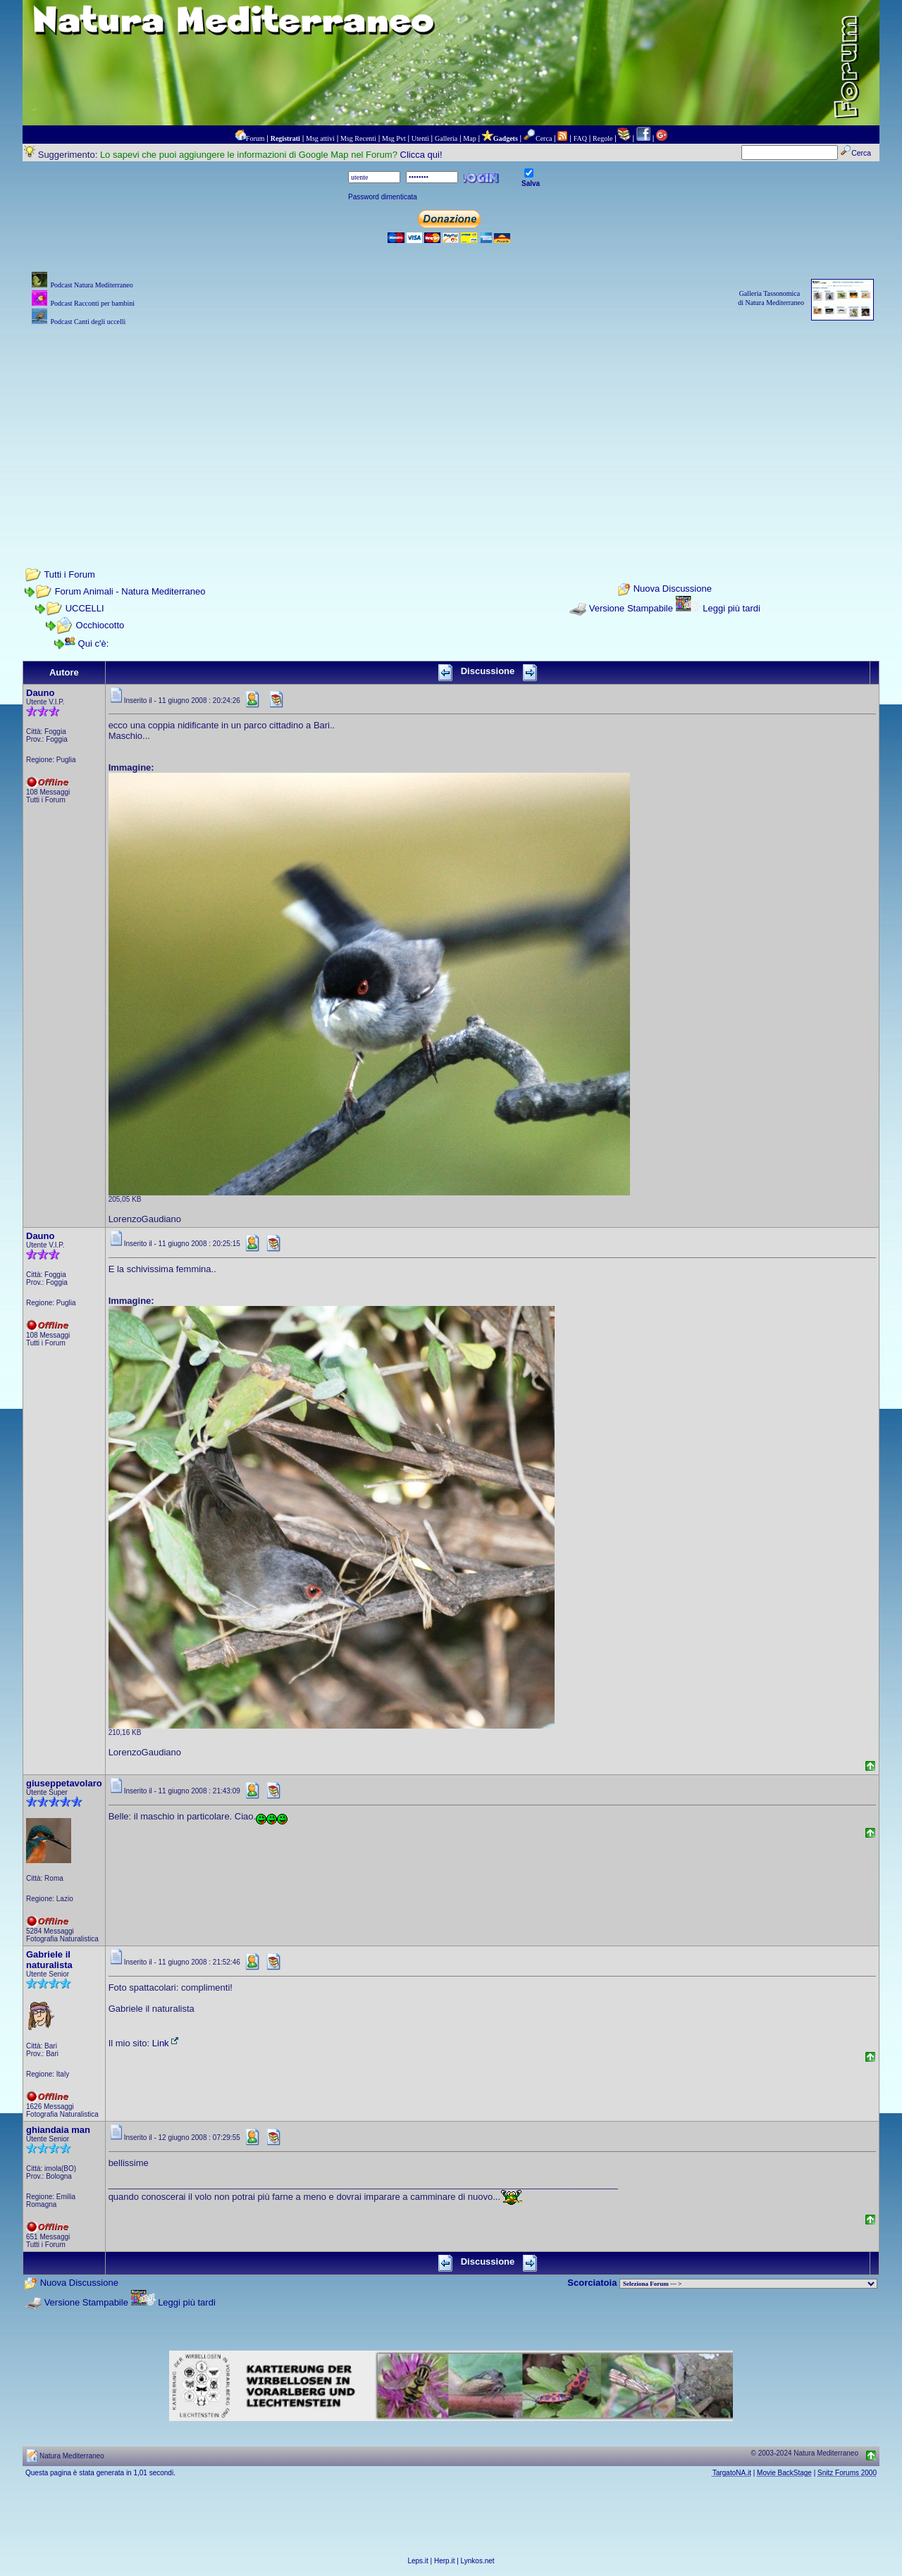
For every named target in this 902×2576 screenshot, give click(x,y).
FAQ (580, 138)
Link (166, 2043)
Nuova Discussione (673, 589)
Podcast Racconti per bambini (92, 303)
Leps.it (417, 2561)
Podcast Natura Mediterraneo (91, 285)
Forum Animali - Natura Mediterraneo (130, 591)
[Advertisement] (451, 427)
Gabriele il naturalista (49, 1959)
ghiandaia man (58, 2129)
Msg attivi (320, 138)
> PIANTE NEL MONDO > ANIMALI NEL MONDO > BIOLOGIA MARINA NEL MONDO (748, 2284)
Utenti (420, 138)
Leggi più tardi (731, 608)
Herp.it (444, 2561)
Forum (255, 138)
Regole (602, 138)
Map (469, 138)
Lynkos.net (478, 2561)
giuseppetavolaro (64, 1783)
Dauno (40, 692)
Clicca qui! (421, 154)
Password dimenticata (382, 197)
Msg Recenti (358, 138)
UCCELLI (85, 608)
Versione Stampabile (631, 608)
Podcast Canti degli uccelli (87, 321)
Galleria (446, 138)
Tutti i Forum (69, 574)
